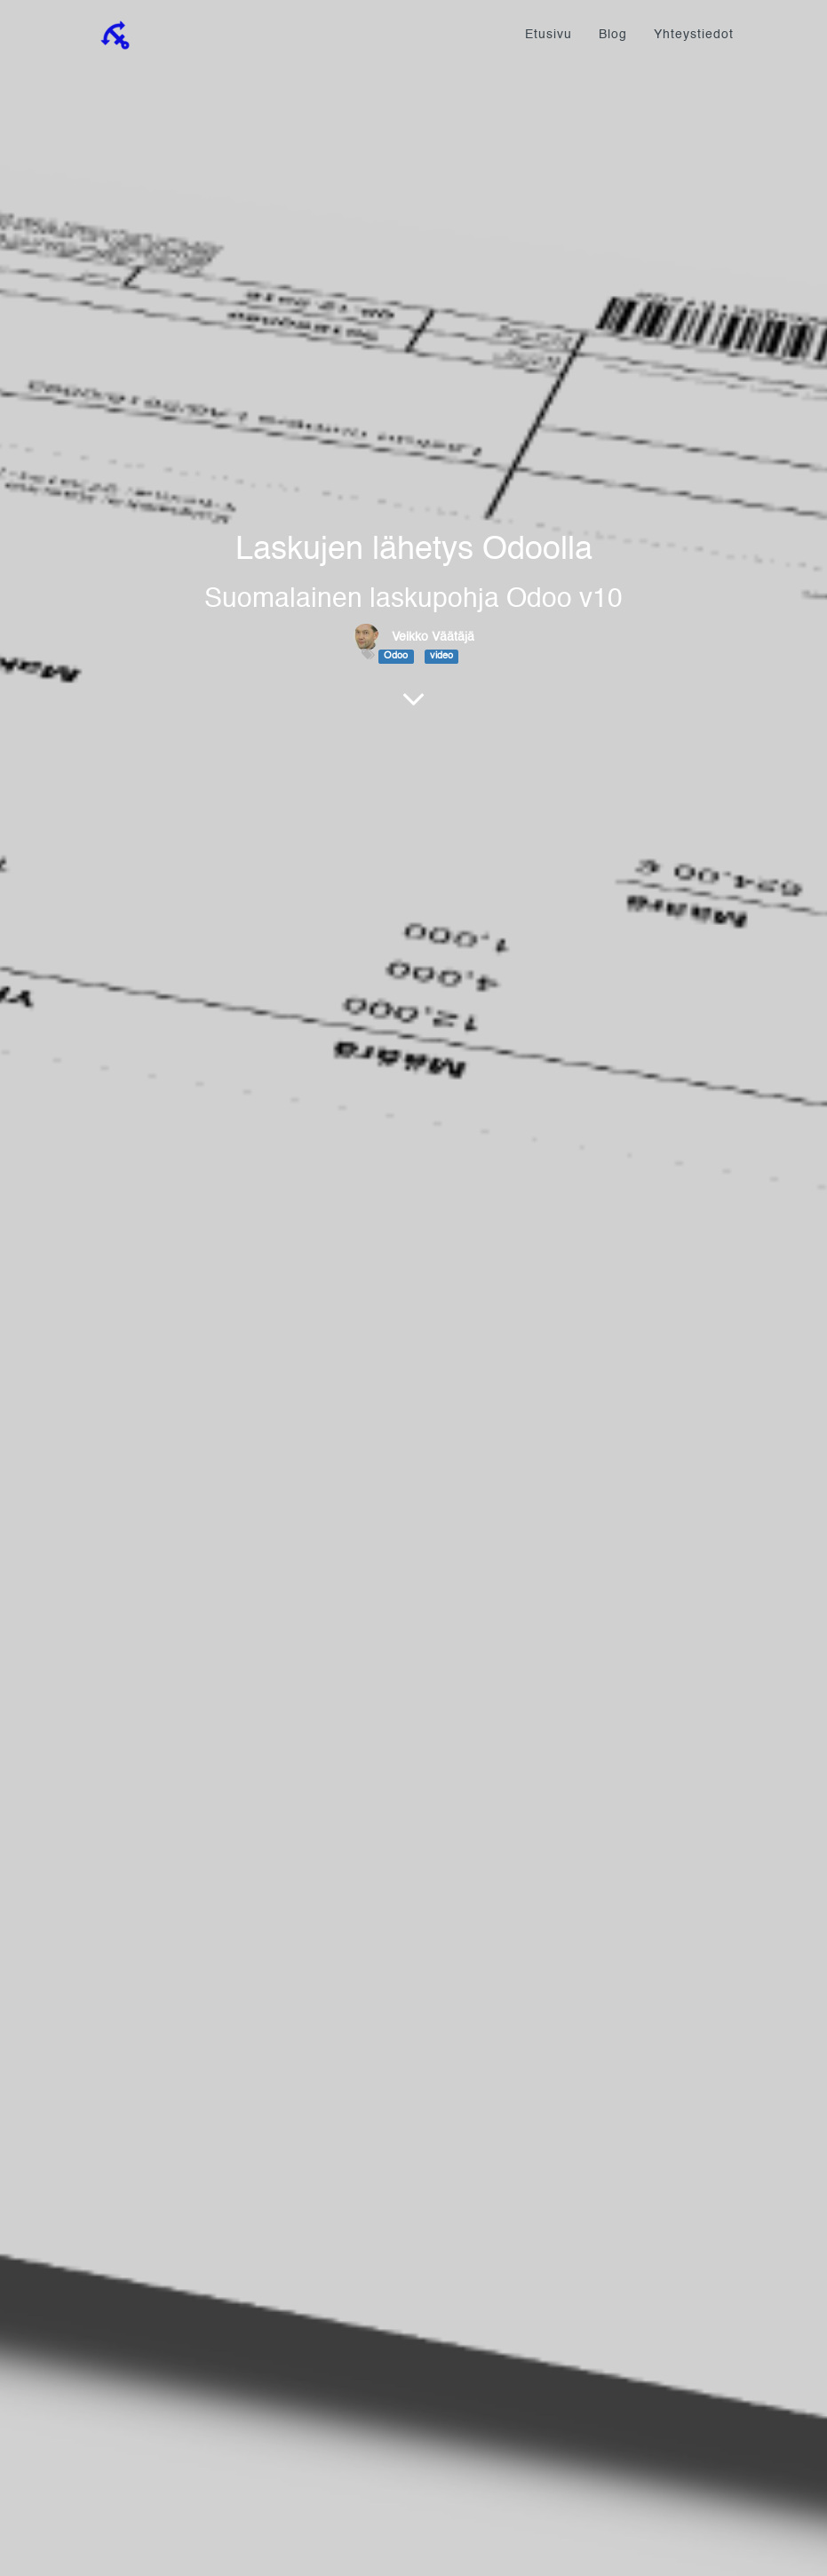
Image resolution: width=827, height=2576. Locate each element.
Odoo (396, 655)
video (441, 655)
